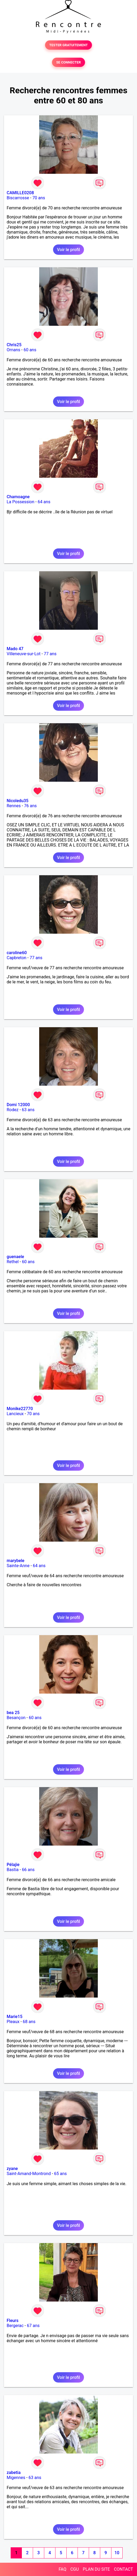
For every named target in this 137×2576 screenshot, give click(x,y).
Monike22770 (20, 1408)
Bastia (13, 1869)
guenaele (15, 1256)
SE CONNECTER (68, 62)
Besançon (16, 1717)
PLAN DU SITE (96, 2569)
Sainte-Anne (18, 1565)
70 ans (38, 197)
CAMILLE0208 (20, 192)
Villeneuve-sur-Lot (24, 653)
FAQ (62, 2569)
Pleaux (13, 2021)
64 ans (44, 501)
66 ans (28, 1869)
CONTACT (123, 2569)
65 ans (60, 2173)
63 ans (28, 1109)
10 (116, 2552)
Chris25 (14, 344)
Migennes (16, 2477)
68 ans (29, 2021)
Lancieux (15, 1413)
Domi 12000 (18, 1104)
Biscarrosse (18, 197)
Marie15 (14, 2016)
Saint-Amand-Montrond (29, 2173)
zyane (12, 2168)
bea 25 (13, 1712)
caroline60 (17, 952)
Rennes (14, 805)
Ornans (13, 349)
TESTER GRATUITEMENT (68, 45)
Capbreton (16, 957)
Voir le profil (68, 249)
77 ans (50, 653)
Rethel (13, 1261)
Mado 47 (15, 648)
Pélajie (13, 1864)
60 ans (29, 349)
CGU (74, 2569)
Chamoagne (18, 496)
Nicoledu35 (18, 800)
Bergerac (15, 2325)
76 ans (30, 805)
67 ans (33, 2325)
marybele (15, 1560)
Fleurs (12, 2320)
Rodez (12, 1109)
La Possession (20, 501)
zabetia (14, 2472)
